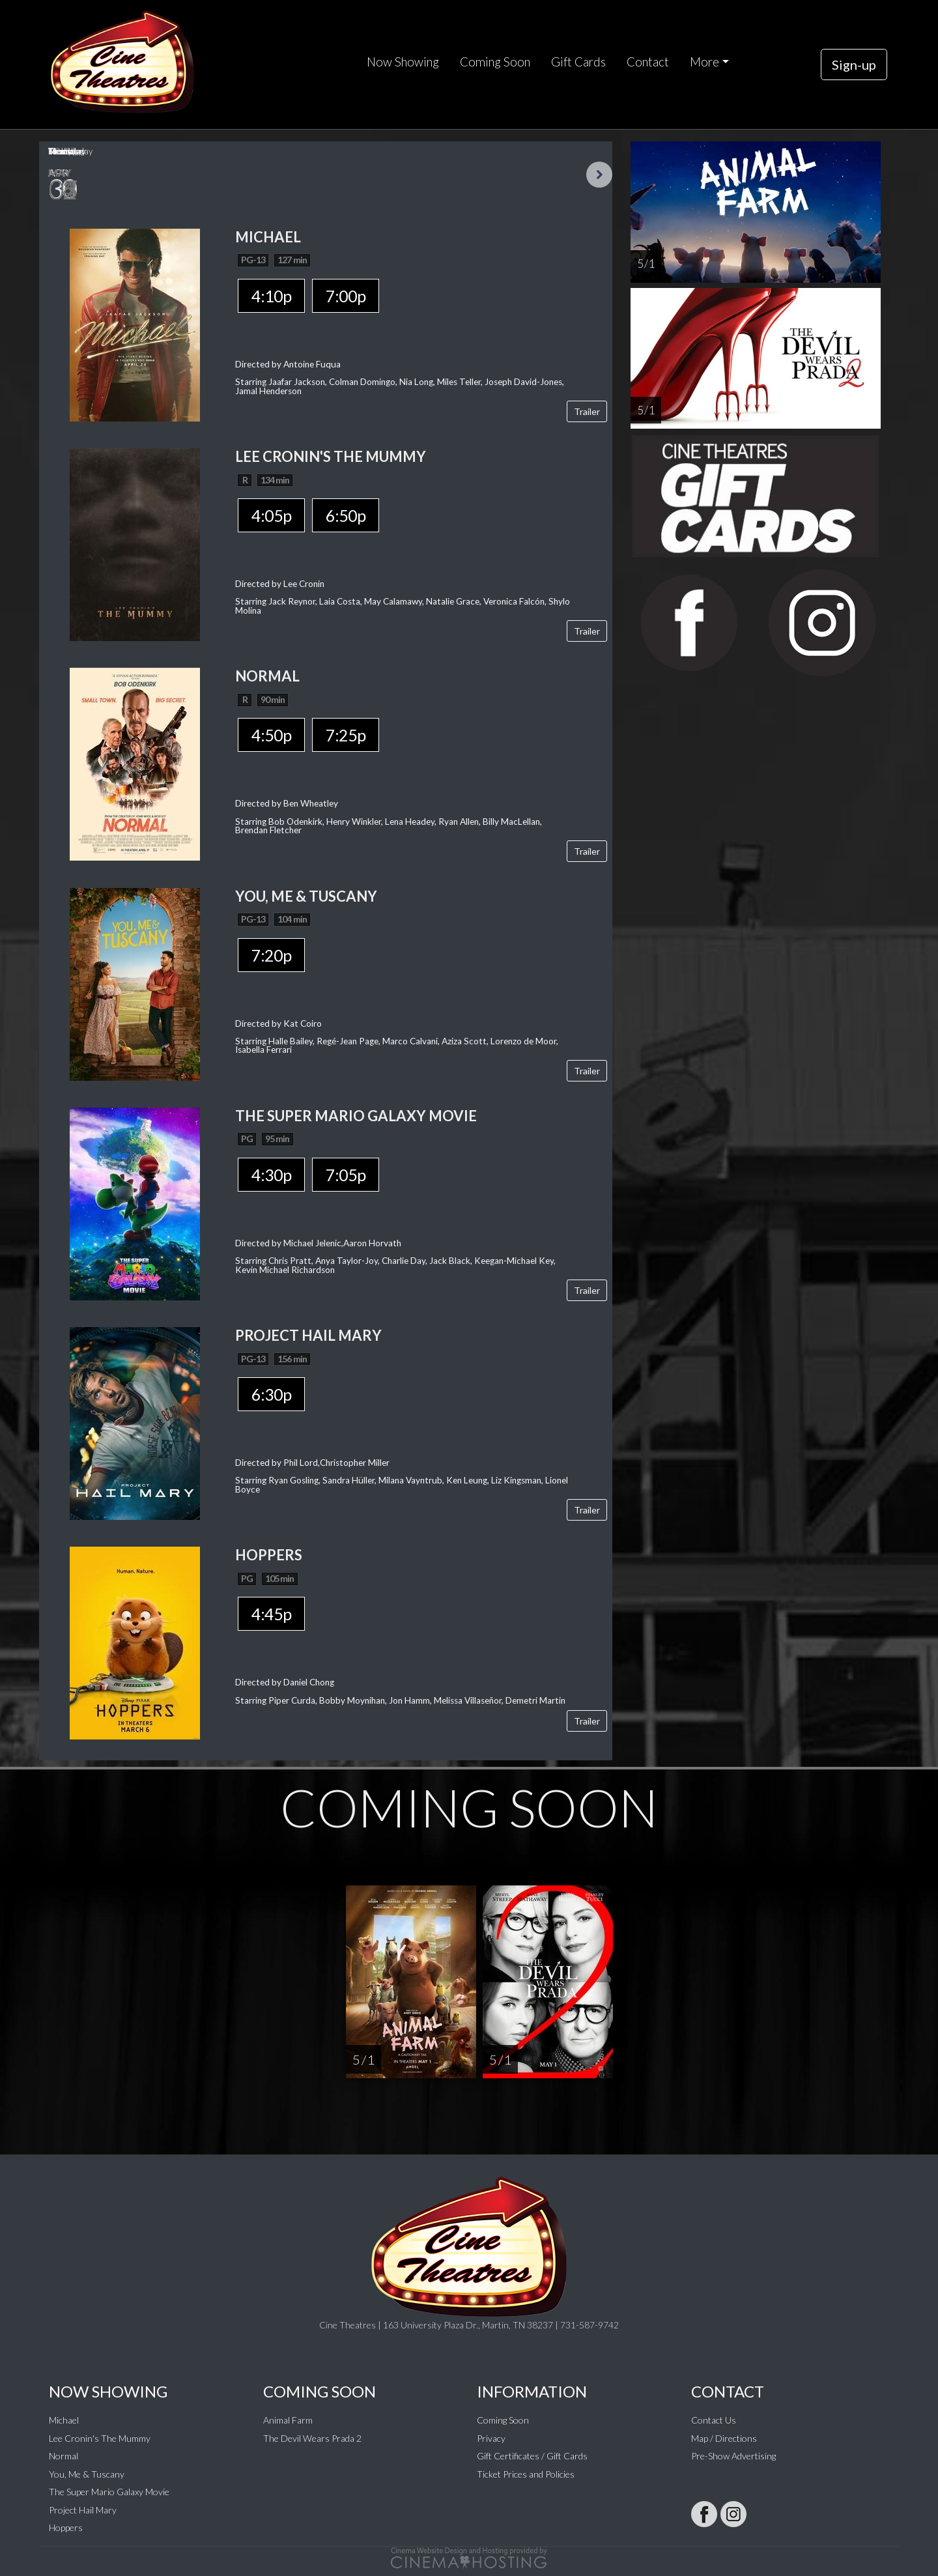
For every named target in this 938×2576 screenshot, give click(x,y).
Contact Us (713, 2420)
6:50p (345, 515)
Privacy (491, 2438)
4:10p (271, 296)
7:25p (345, 735)
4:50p (271, 735)
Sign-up (854, 64)
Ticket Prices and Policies (526, 2474)
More (704, 62)
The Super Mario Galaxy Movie (109, 2491)
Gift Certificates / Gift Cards (532, 2455)
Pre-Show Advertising (733, 2455)
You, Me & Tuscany (86, 2474)
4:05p (271, 515)
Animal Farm (288, 2420)
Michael (64, 2420)
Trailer (587, 411)
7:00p (345, 296)
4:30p (271, 1174)
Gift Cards (578, 62)
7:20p (271, 955)
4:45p (271, 1614)
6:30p (271, 1394)
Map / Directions (724, 2438)
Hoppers (66, 2527)
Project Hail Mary (83, 2509)
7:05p (345, 1174)
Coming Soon (495, 62)
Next (599, 175)
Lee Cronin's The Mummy (99, 2438)
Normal (63, 2455)
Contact (648, 62)
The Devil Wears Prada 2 (312, 2438)
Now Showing (403, 62)
